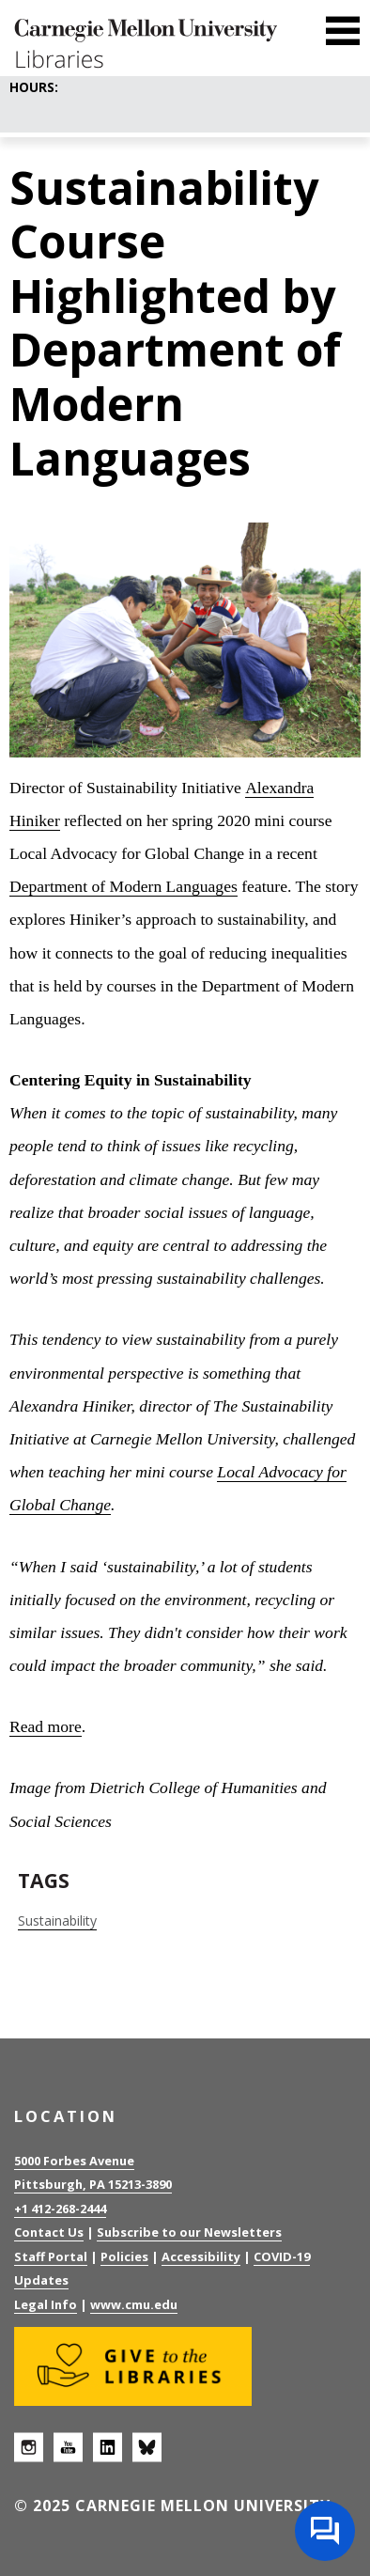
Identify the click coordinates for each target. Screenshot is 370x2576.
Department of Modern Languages (123, 886)
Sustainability (57, 1920)
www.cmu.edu (133, 2304)
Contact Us (49, 2232)
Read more (45, 1726)
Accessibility (201, 2256)
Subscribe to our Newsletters (189, 2232)
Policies (124, 2256)
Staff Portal (50, 2256)
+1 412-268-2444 (60, 2208)
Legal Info (45, 2304)
